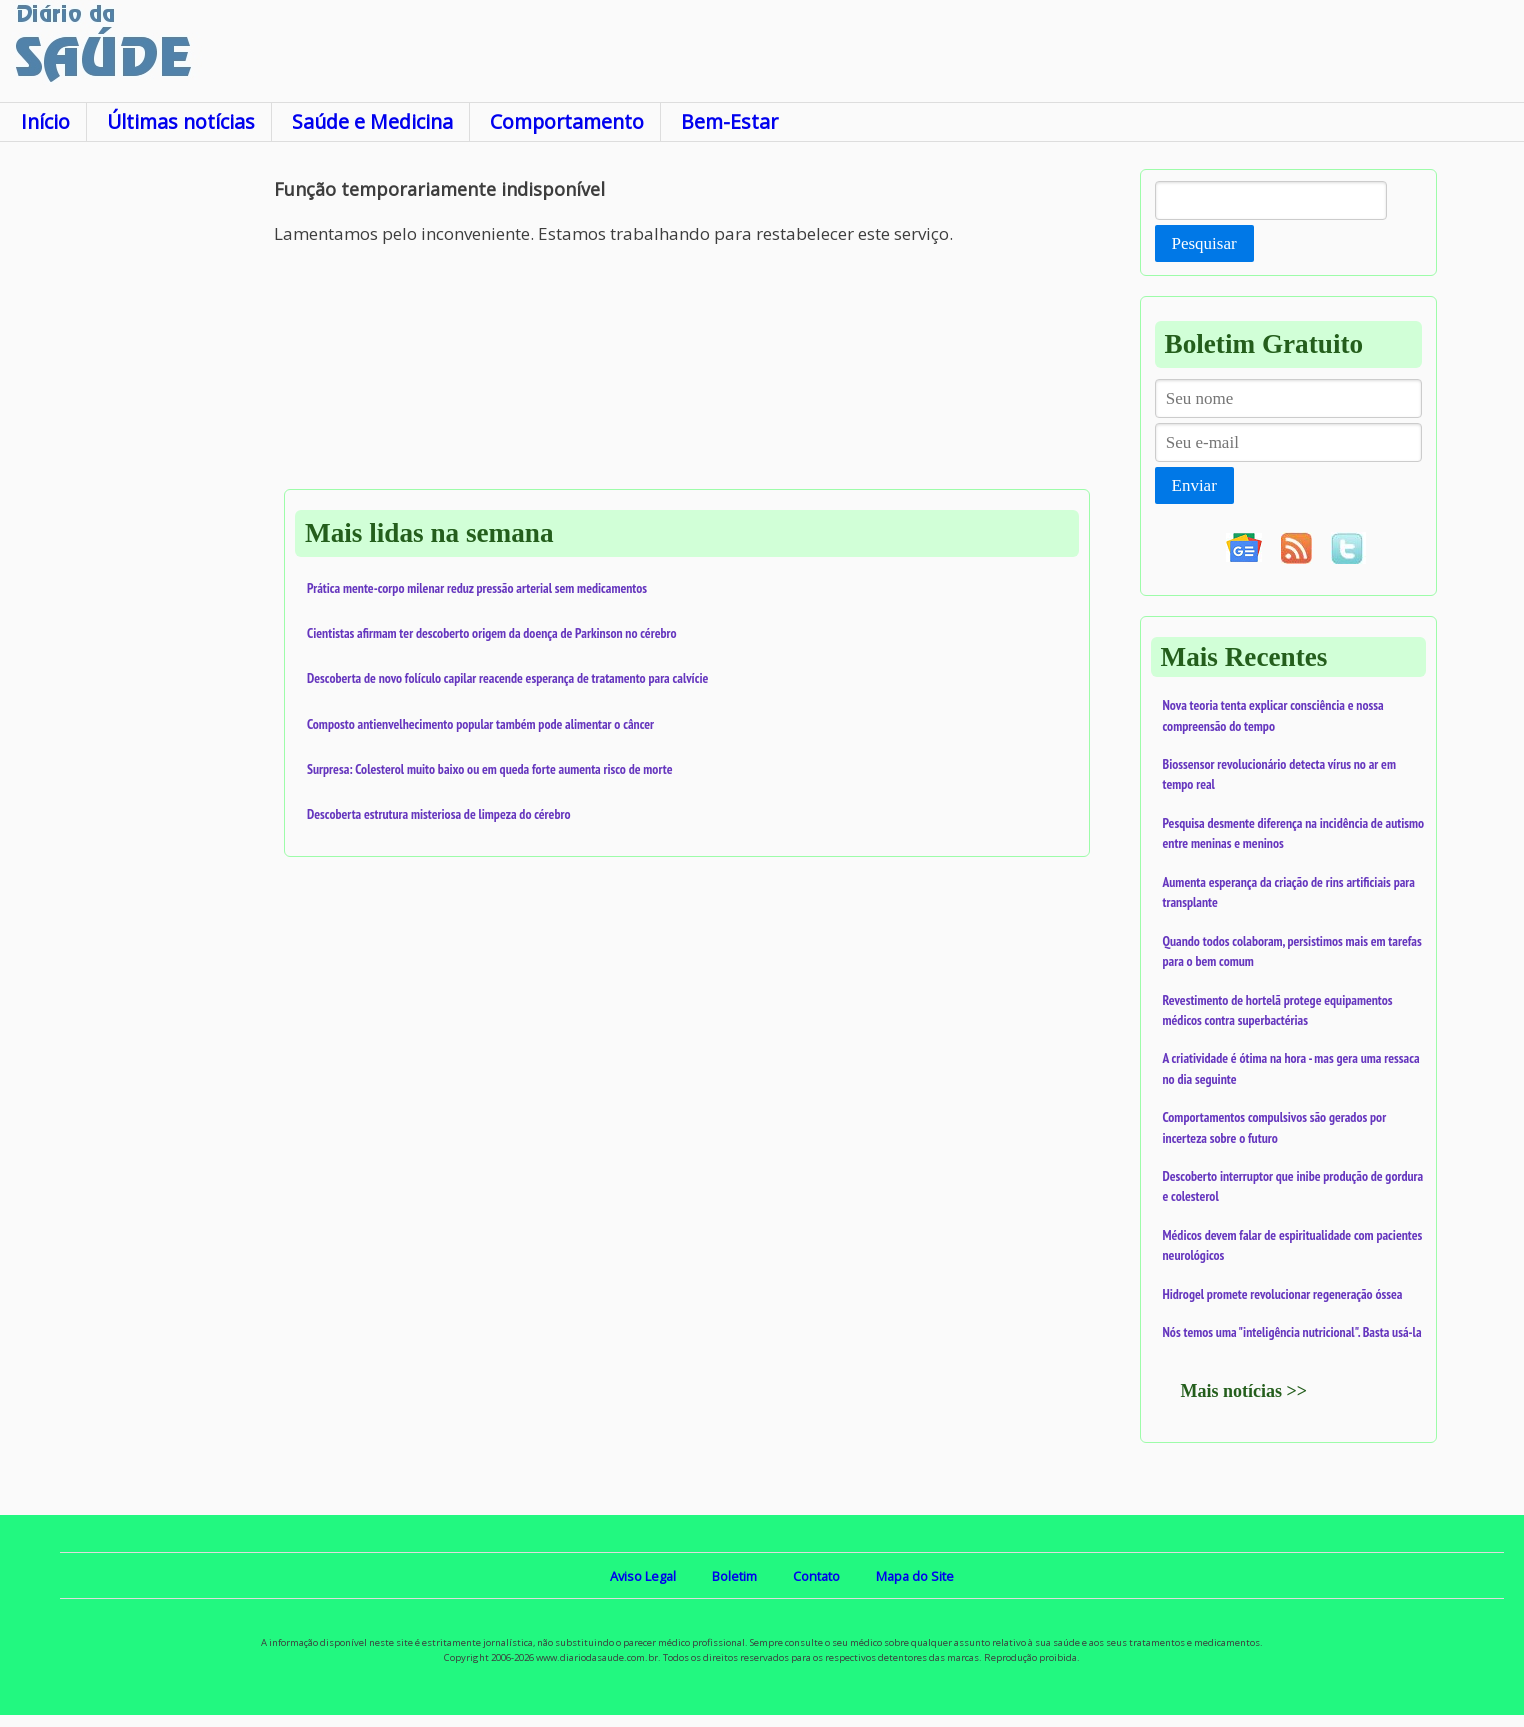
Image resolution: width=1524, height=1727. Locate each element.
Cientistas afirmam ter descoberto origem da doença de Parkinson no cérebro (492, 633)
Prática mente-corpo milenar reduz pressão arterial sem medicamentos (477, 588)
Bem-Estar (729, 121)
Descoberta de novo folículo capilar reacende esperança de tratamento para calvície (507, 678)
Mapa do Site (915, 1576)
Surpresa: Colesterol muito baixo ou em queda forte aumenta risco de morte (490, 769)
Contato (816, 1576)
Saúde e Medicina (372, 121)
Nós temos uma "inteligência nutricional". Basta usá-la (1292, 1332)
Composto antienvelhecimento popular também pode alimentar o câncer (480, 724)
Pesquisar (1204, 243)
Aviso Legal (643, 1576)
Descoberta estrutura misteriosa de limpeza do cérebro (438, 814)
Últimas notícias (181, 121)
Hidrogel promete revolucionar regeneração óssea (1283, 1294)
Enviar (1194, 485)
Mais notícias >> (1244, 1391)
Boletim (734, 1576)
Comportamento (567, 121)
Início (45, 121)
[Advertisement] (137, 469)
